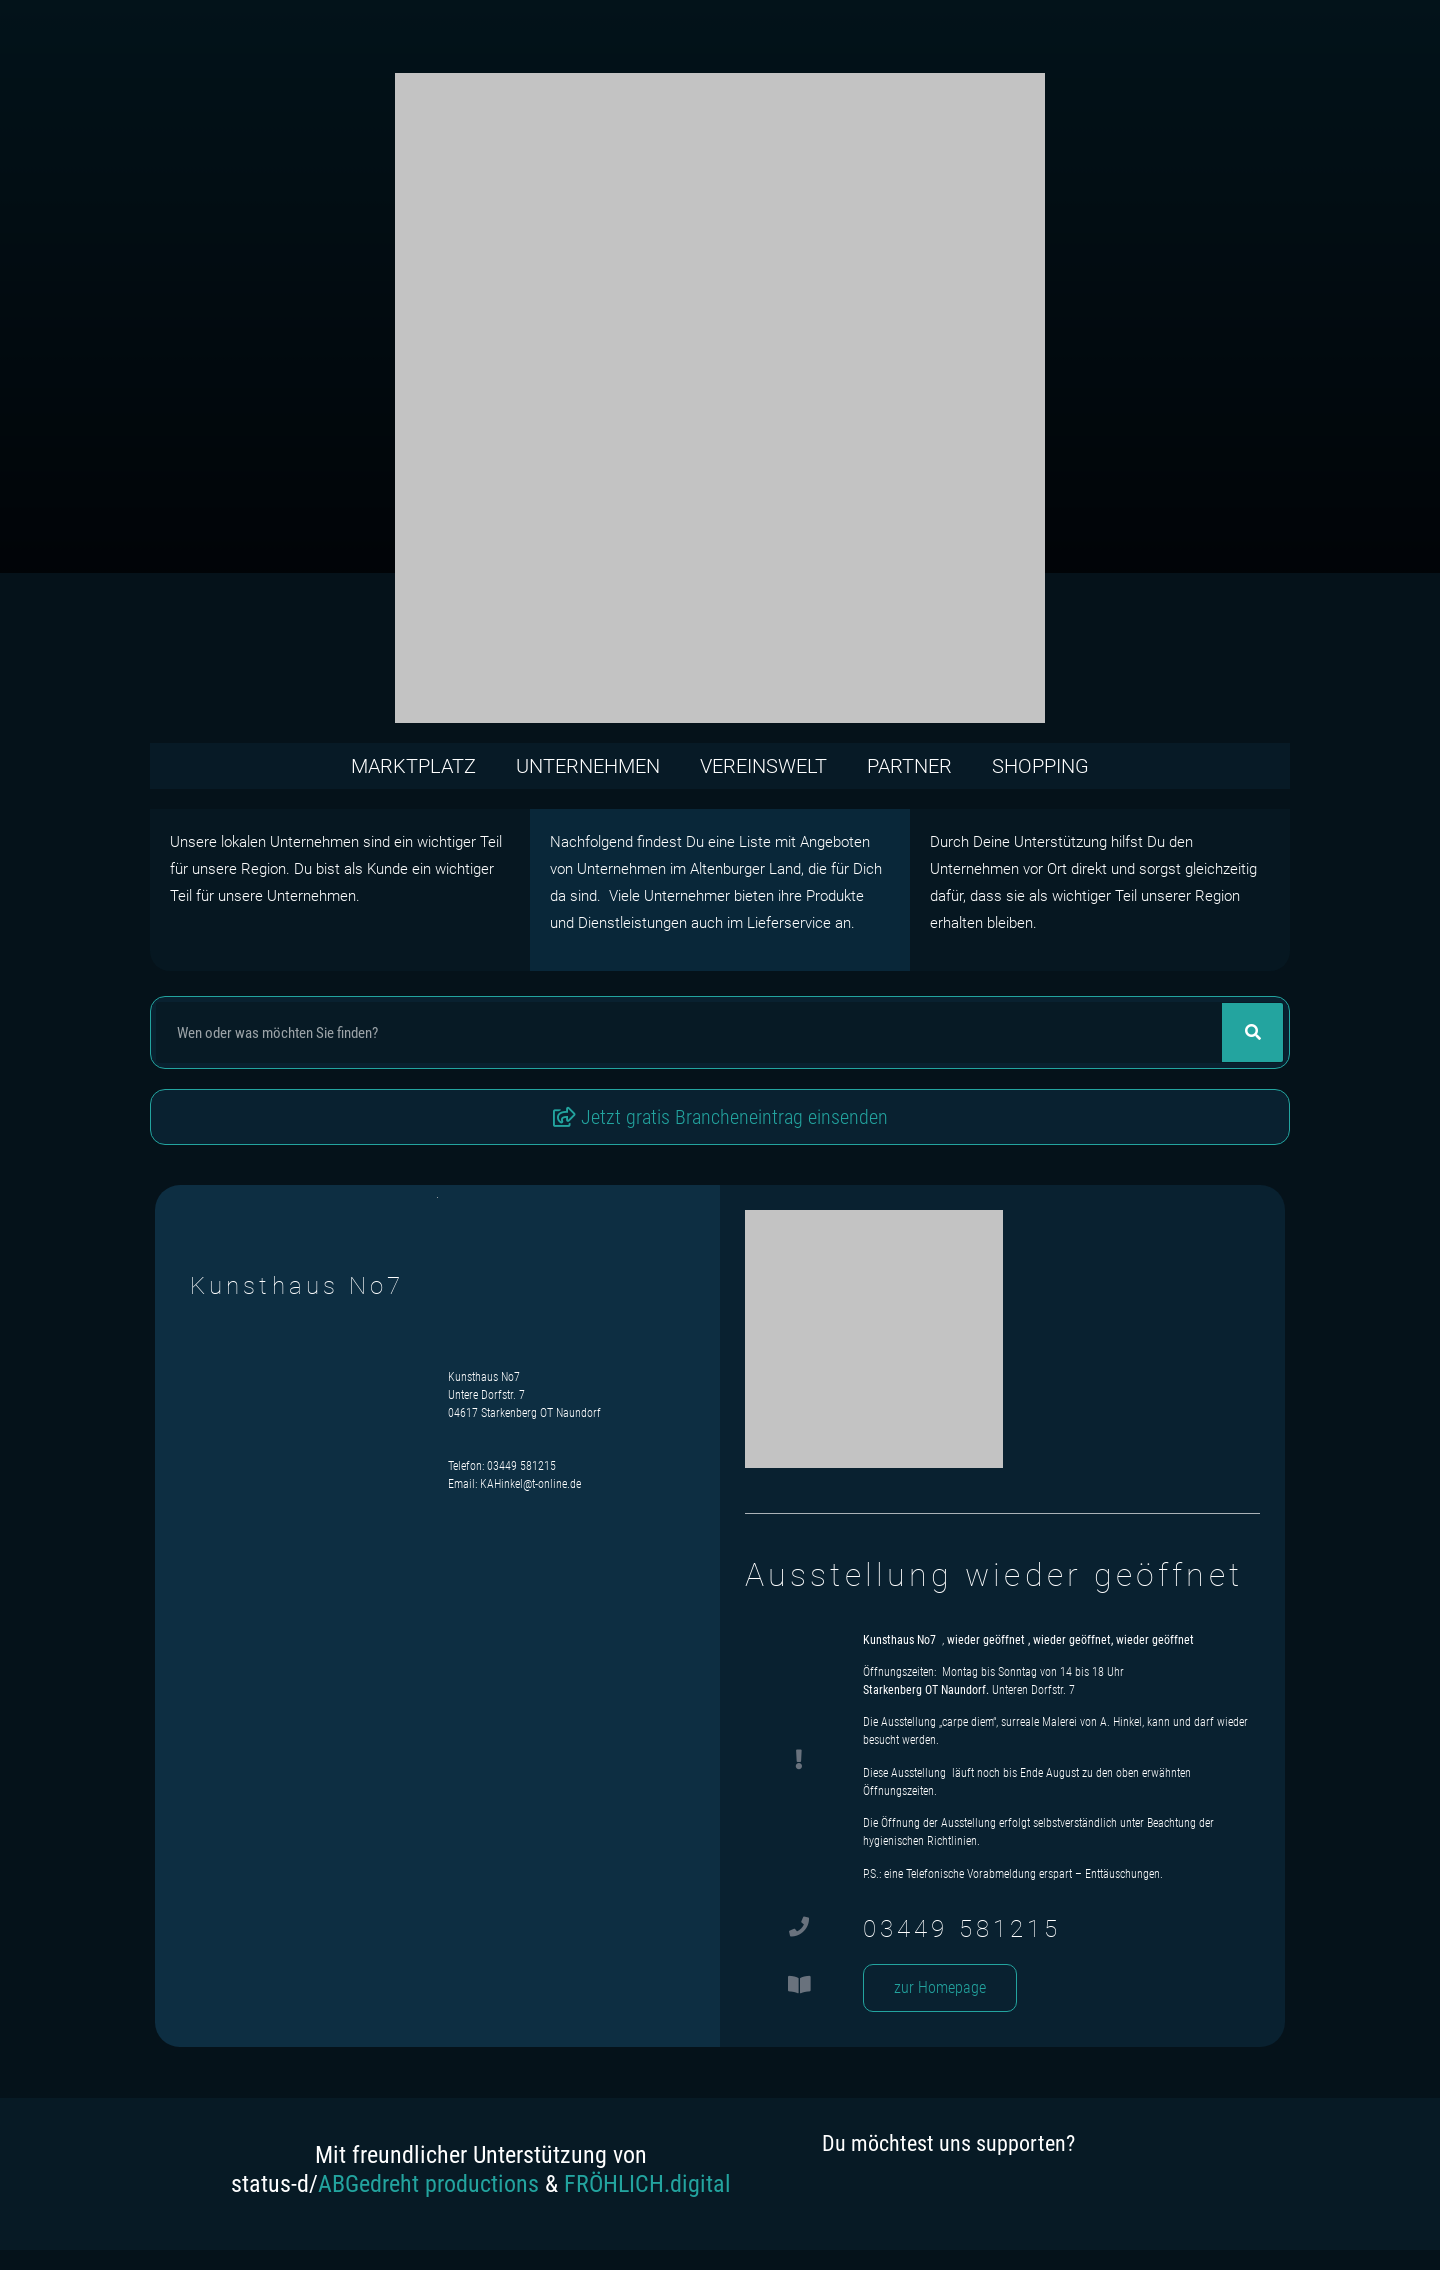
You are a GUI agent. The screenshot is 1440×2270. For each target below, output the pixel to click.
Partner (909, 766)
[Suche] (1252, 1032)
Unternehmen (588, 766)
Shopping (1040, 766)
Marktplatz (413, 766)
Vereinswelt (763, 766)
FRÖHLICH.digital (647, 2184)
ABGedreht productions (428, 2184)
